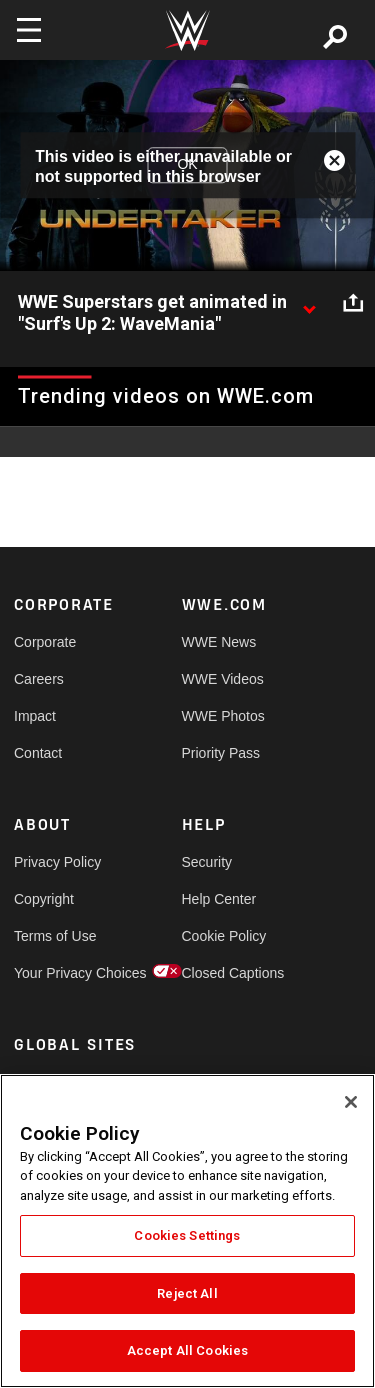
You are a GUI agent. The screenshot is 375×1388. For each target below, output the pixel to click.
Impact (35, 716)
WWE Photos (223, 716)
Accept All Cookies (187, 1350)
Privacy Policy (56, 862)
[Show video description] (309, 303)
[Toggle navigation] (29, 30)
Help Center (219, 899)
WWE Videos (223, 679)
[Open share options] (353, 303)
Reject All (187, 1293)
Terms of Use (55, 936)
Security (207, 862)
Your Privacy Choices (56, 973)
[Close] (351, 1102)
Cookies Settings (187, 1235)
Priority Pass (221, 753)
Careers (39, 679)
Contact (38, 753)
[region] (187, 1231)
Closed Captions (224, 973)
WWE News (219, 642)
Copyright (44, 899)
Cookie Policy (224, 936)
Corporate (45, 642)
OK (187, 165)
